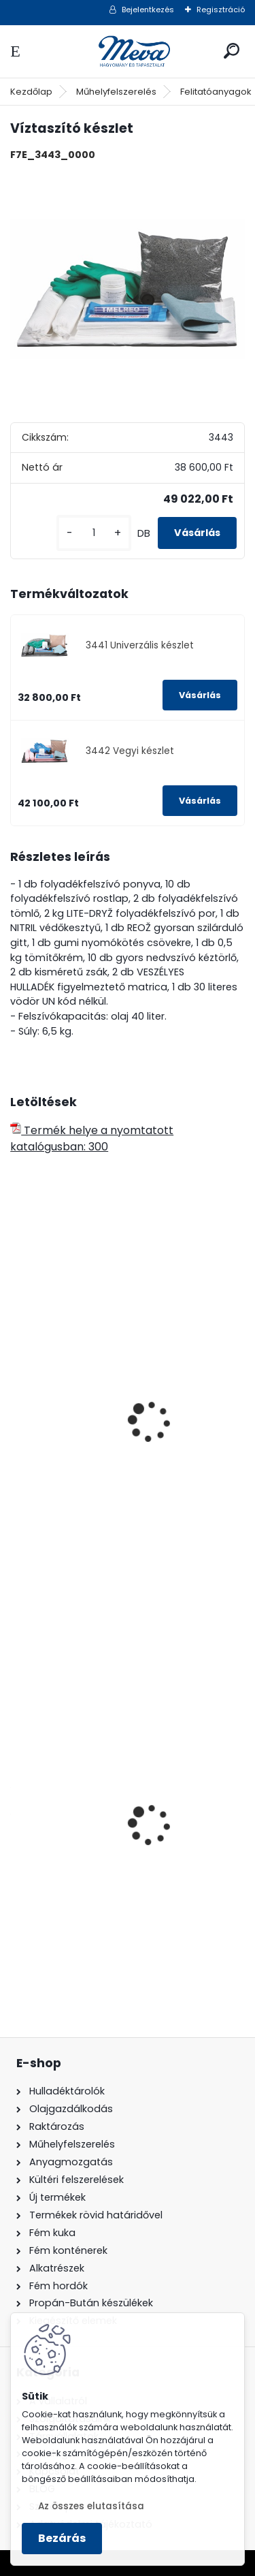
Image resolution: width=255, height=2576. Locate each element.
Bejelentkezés (148, 9)
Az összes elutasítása (91, 2506)
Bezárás (62, 2538)
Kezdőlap (31, 91)
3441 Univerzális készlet (140, 645)
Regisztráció (221, 9)
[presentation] (16, 1403)
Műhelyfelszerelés (116, 91)
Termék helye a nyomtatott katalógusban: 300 (91, 1138)
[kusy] (94, 533)
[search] (231, 50)
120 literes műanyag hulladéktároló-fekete (117, 1864)
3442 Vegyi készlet (130, 750)
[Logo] (127, 51)
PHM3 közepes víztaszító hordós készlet (125, 1470)
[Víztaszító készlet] (127, 289)
